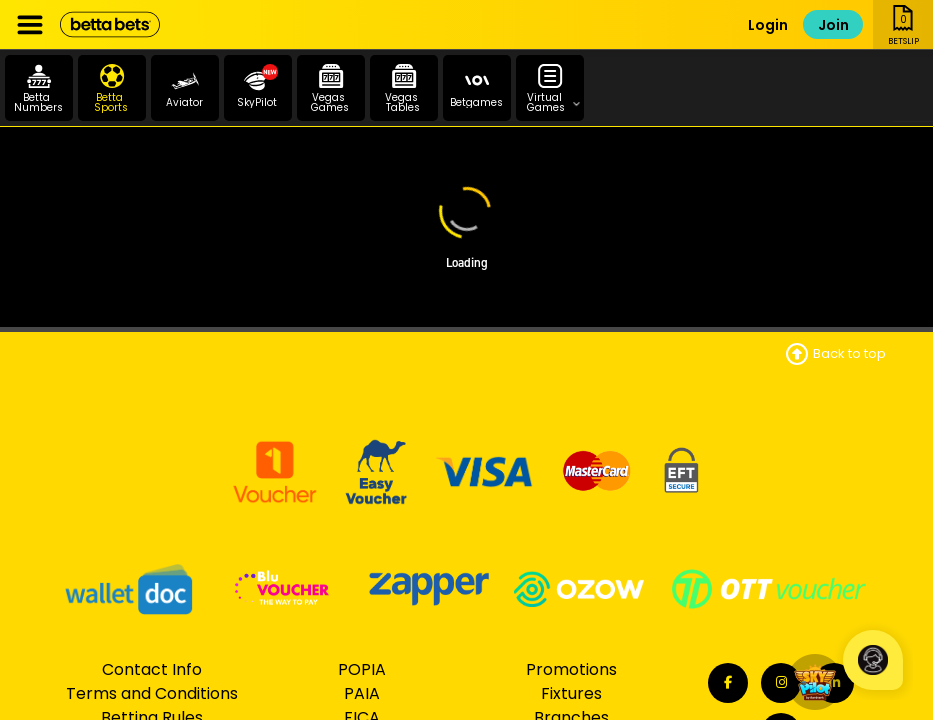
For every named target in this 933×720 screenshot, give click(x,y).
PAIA (362, 693)
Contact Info (152, 669)
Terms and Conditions (152, 693)
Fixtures (571, 693)
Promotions (571, 669)
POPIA (362, 669)
